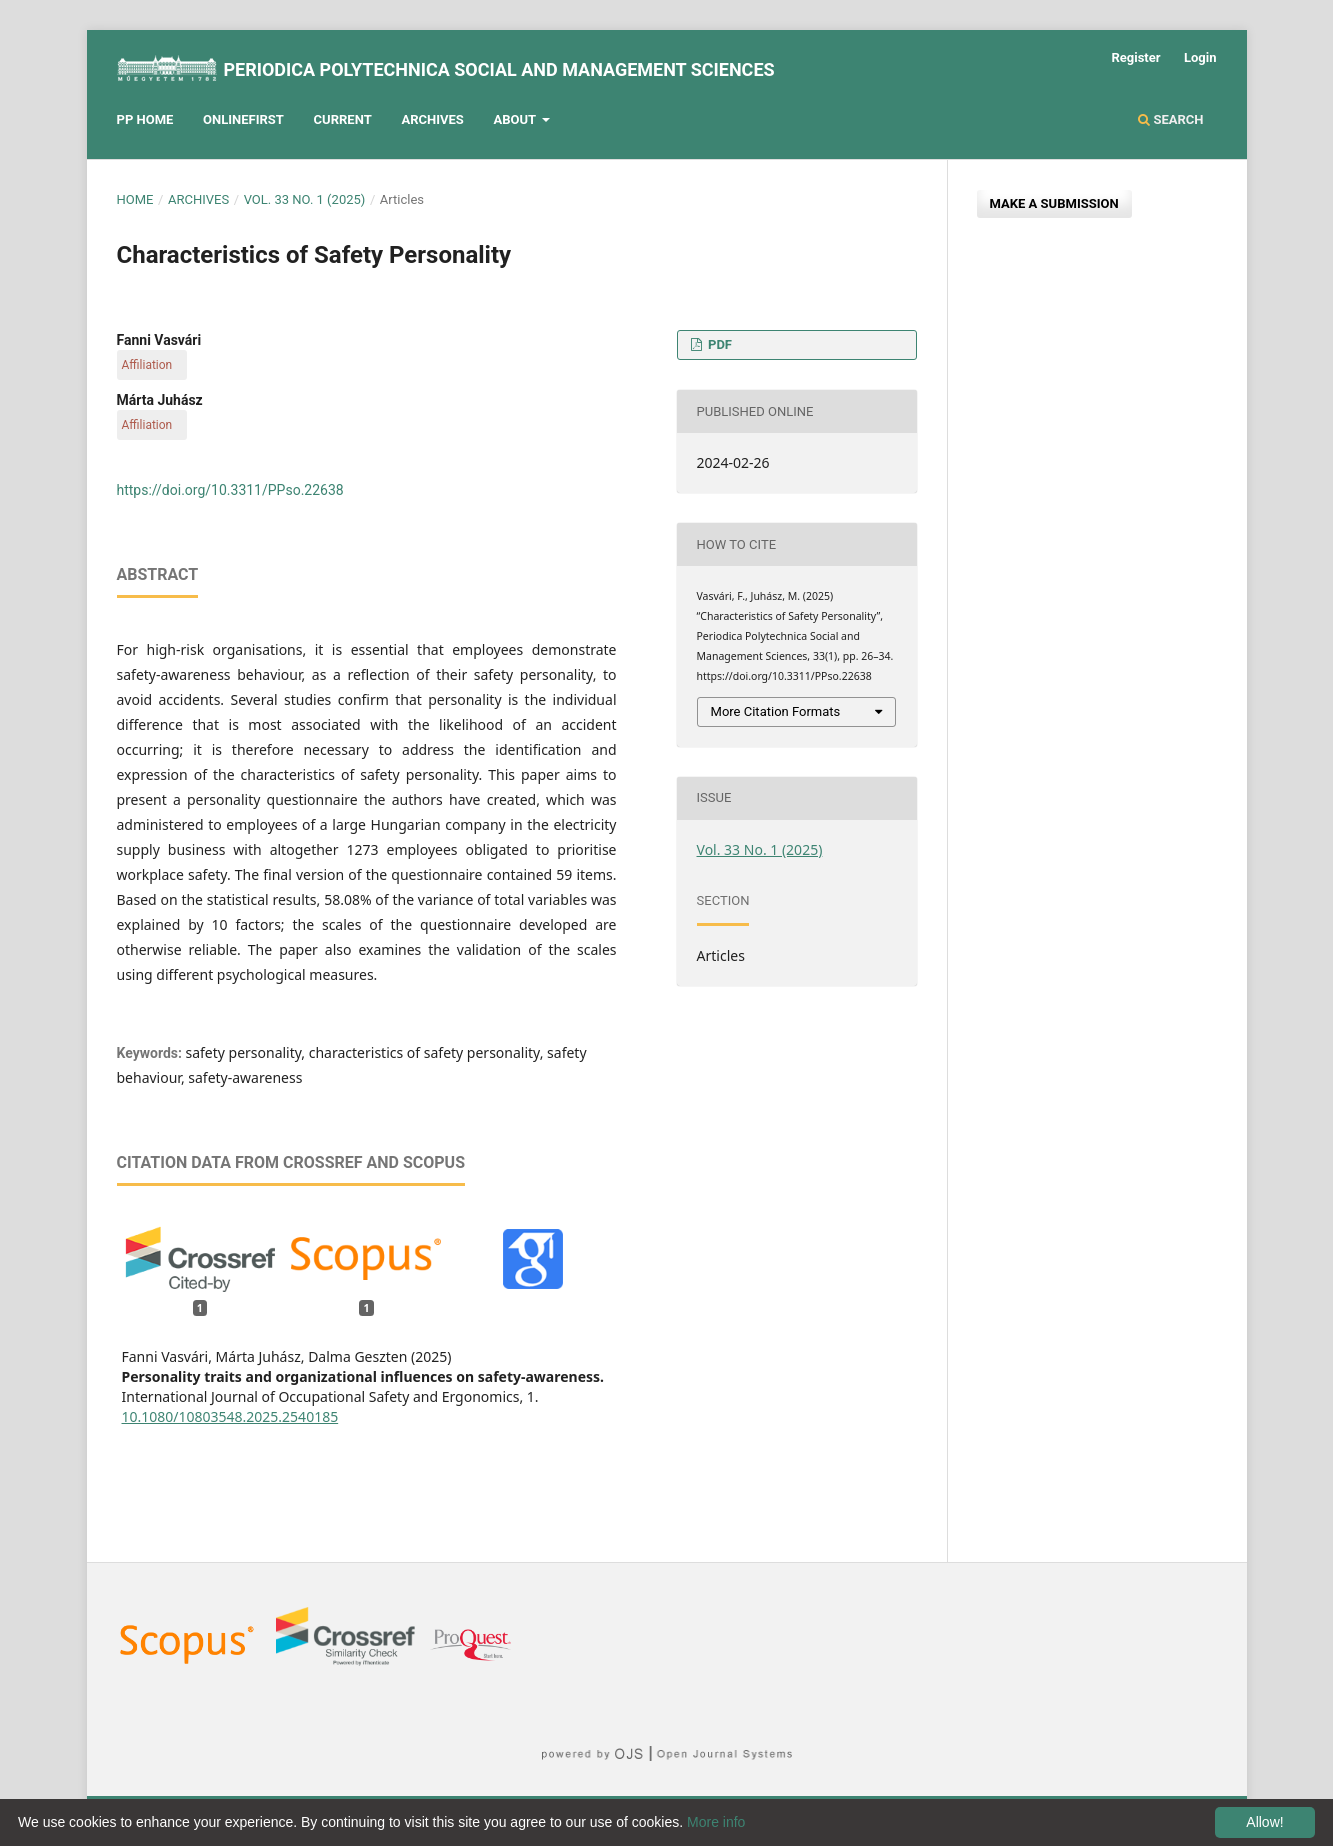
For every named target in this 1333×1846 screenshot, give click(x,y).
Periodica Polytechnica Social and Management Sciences (498, 69)
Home (135, 199)
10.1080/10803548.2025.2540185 (230, 1416)
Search (1170, 119)
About (516, 119)
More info (716, 1822)
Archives (432, 119)
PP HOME (145, 119)
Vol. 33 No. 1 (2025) (305, 199)
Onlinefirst (243, 119)
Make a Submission (1054, 203)
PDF (718, 344)
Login (1200, 57)
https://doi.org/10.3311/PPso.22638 (230, 490)
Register (1135, 57)
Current (343, 119)
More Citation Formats (776, 711)
